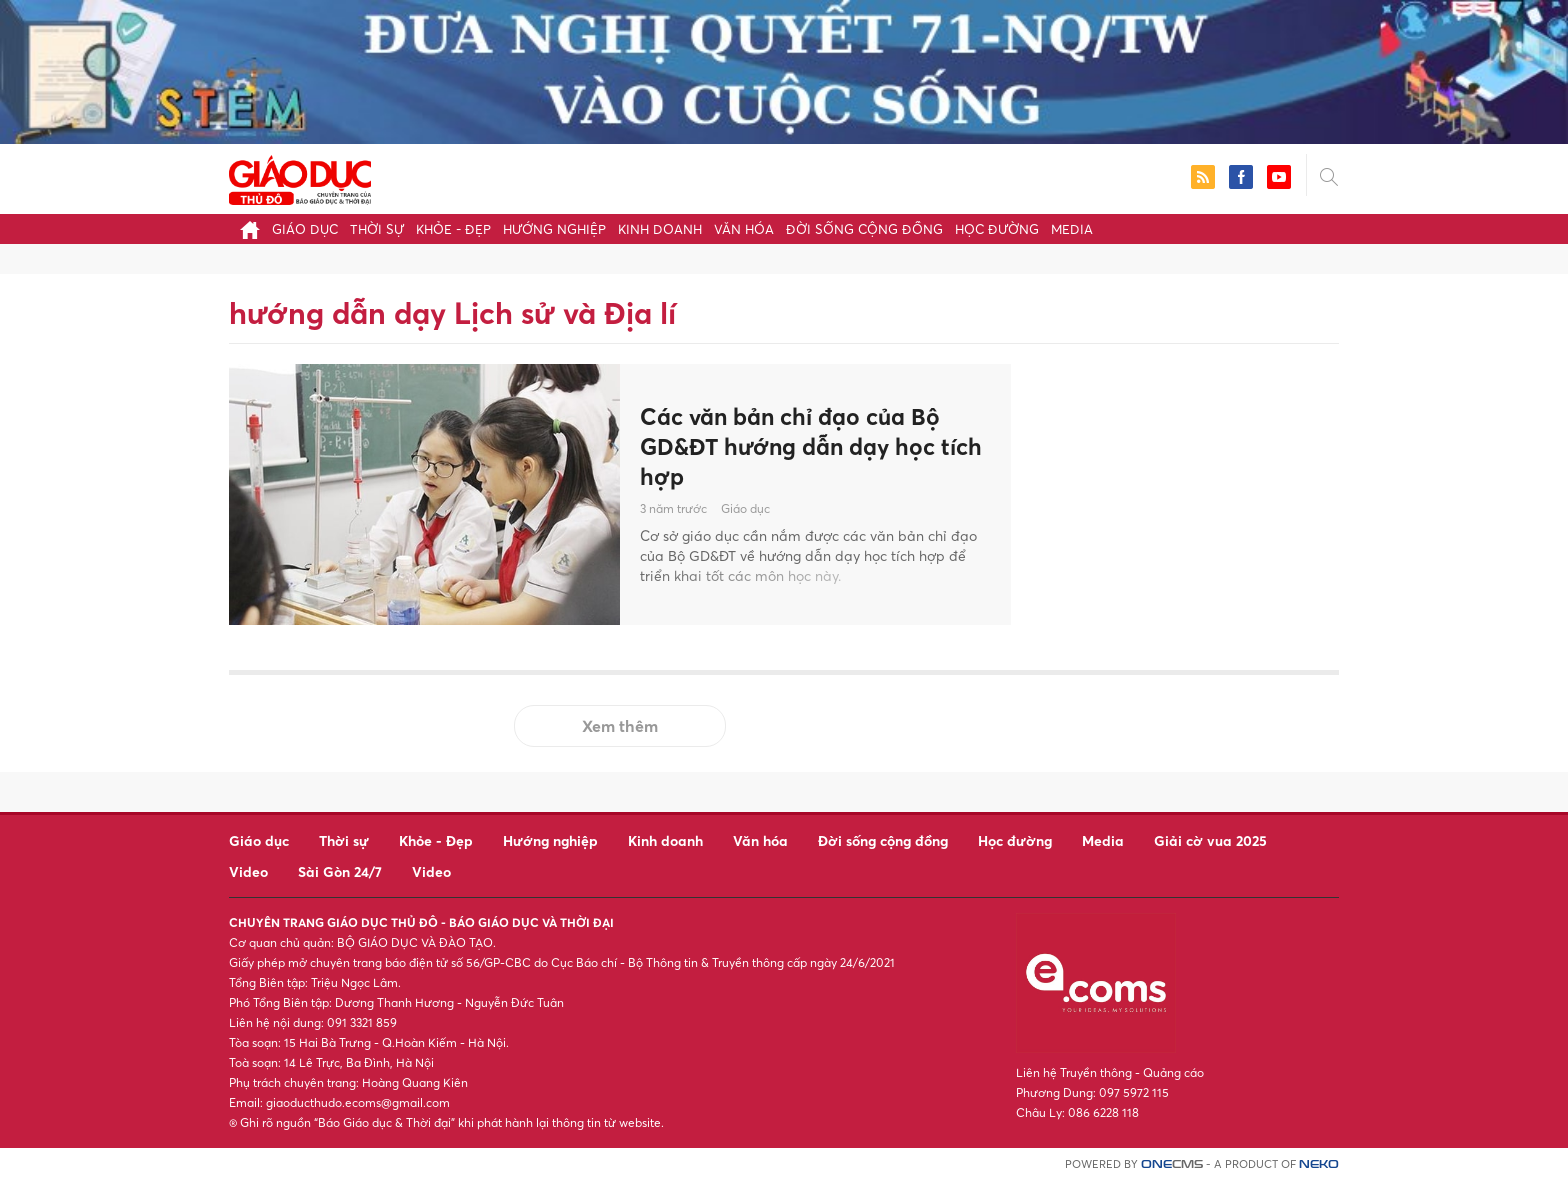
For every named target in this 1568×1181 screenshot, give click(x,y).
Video (248, 871)
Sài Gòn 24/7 (340, 871)
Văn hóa (744, 229)
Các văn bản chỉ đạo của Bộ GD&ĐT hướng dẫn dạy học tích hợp (797, 446)
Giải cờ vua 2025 (1210, 840)
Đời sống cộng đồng (864, 229)
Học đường (997, 229)
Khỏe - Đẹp (453, 229)
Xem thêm (620, 726)
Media (1072, 229)
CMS (1172, 1164)
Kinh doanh (660, 229)
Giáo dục (305, 229)
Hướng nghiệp (554, 229)
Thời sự (377, 229)
